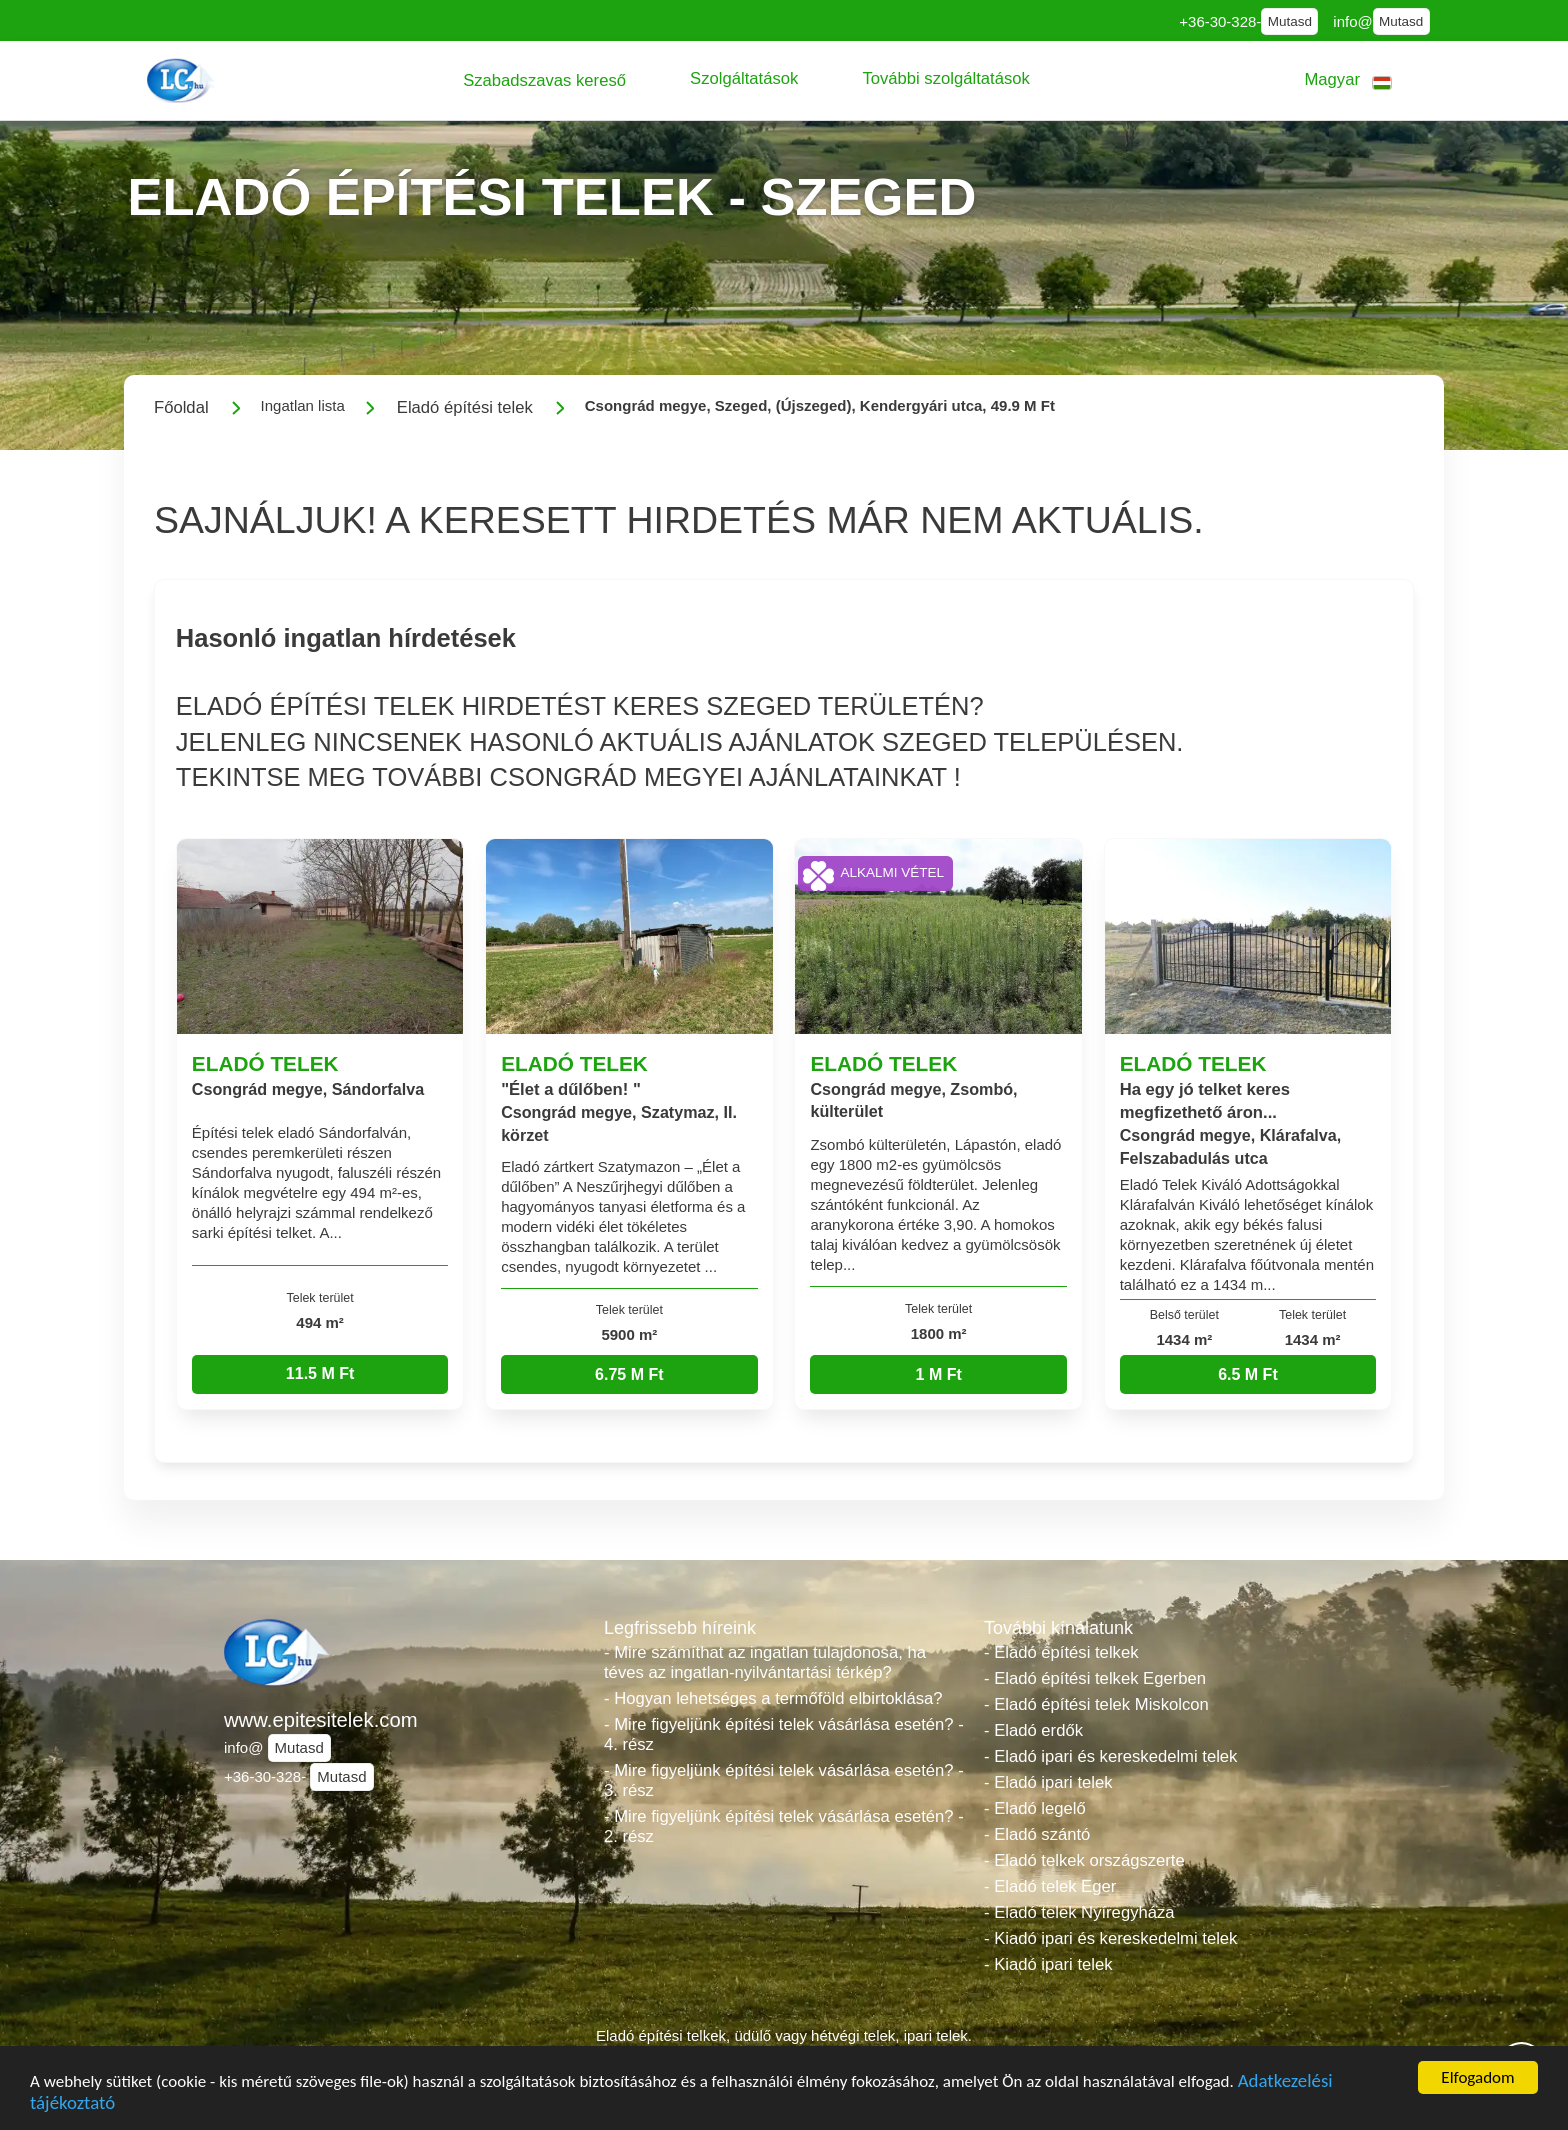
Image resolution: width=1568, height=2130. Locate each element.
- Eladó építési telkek (1061, 1652)
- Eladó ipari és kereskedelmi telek (1110, 1756)
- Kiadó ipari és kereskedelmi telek (1110, 1938)
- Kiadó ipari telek (1048, 1964)
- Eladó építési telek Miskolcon (1096, 1704)
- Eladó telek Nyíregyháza (1079, 1912)
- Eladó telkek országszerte (1084, 1860)
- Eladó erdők (1033, 1730)
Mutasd (1290, 21)
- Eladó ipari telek (1048, 1782)
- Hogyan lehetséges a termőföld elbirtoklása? (773, 1698)
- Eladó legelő (1035, 1808)
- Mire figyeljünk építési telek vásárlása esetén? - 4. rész (784, 1734)
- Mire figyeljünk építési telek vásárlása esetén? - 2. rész (784, 1826)
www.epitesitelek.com (321, 1720)
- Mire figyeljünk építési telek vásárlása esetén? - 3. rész (784, 1780)
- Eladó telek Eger (1050, 1886)
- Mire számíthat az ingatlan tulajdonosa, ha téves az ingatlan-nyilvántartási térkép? (765, 1662)
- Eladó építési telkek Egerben (1095, 1678)
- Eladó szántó (1037, 1834)
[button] (544, 80)
